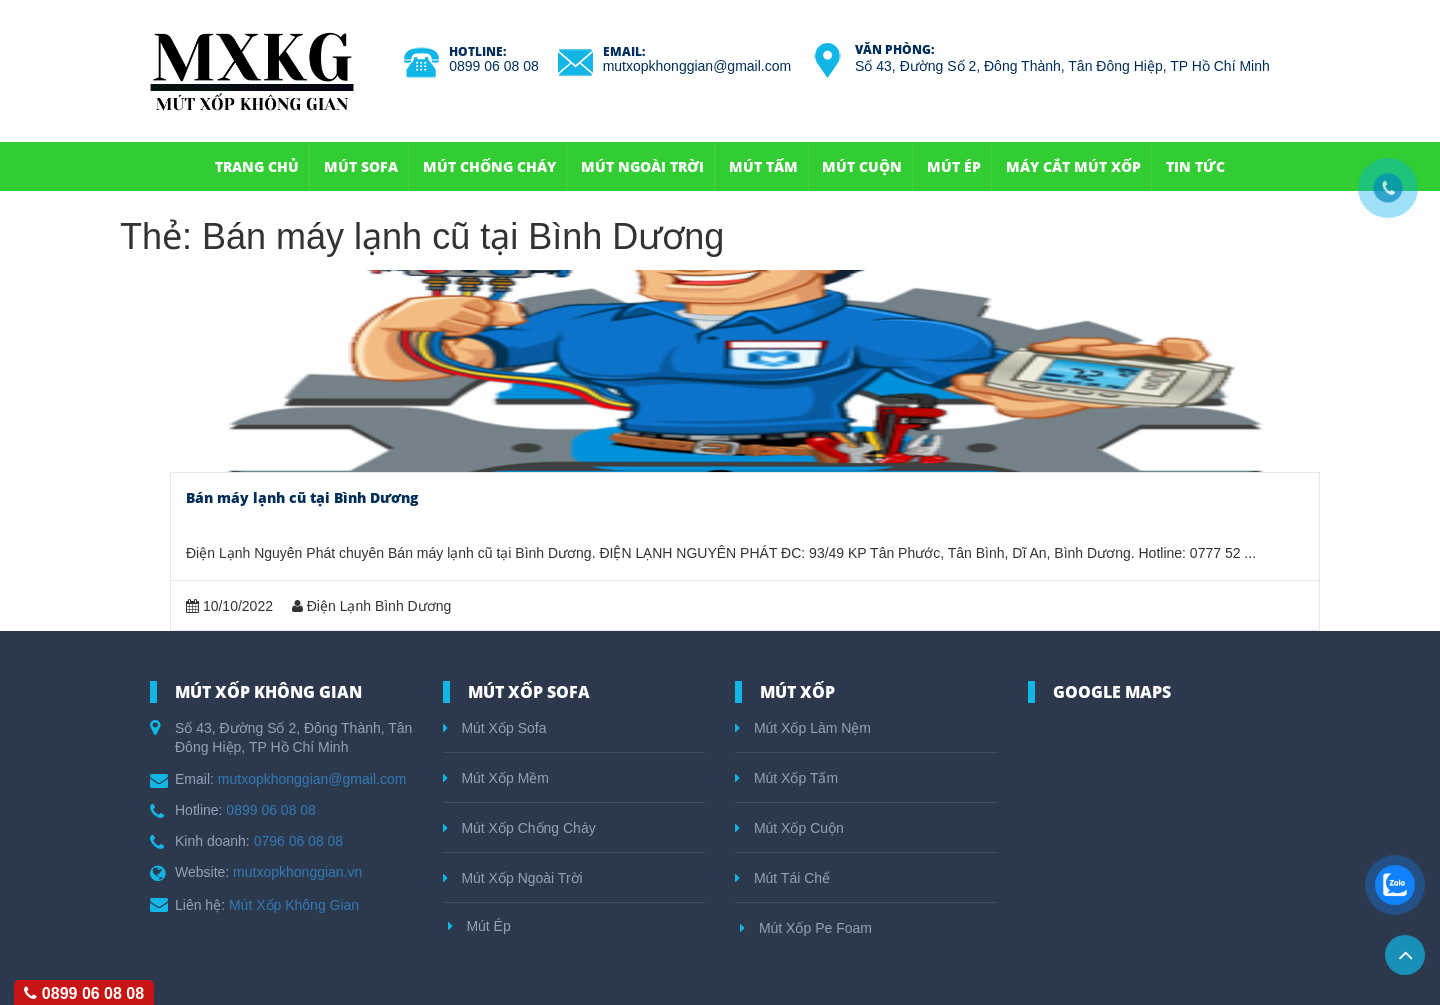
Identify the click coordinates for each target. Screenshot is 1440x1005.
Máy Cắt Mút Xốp (1073, 166)
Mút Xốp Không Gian (294, 905)
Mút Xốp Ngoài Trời (513, 878)
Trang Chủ (257, 166)
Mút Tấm (763, 166)
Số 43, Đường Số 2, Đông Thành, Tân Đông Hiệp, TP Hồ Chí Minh (1062, 66)
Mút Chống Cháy (489, 166)
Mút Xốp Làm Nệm (803, 728)
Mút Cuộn (862, 166)
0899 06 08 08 (494, 66)
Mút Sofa (361, 166)
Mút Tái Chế (782, 878)
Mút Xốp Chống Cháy (519, 828)
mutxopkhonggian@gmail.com (697, 66)
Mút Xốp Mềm (496, 778)
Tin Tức (1195, 166)
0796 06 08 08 (299, 841)
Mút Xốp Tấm (786, 778)
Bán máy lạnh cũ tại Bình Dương (302, 497)
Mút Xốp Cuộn (789, 828)
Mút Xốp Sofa (495, 728)
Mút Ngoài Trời (642, 166)
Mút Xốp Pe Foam (806, 928)
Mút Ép (954, 166)
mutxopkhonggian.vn (297, 872)
